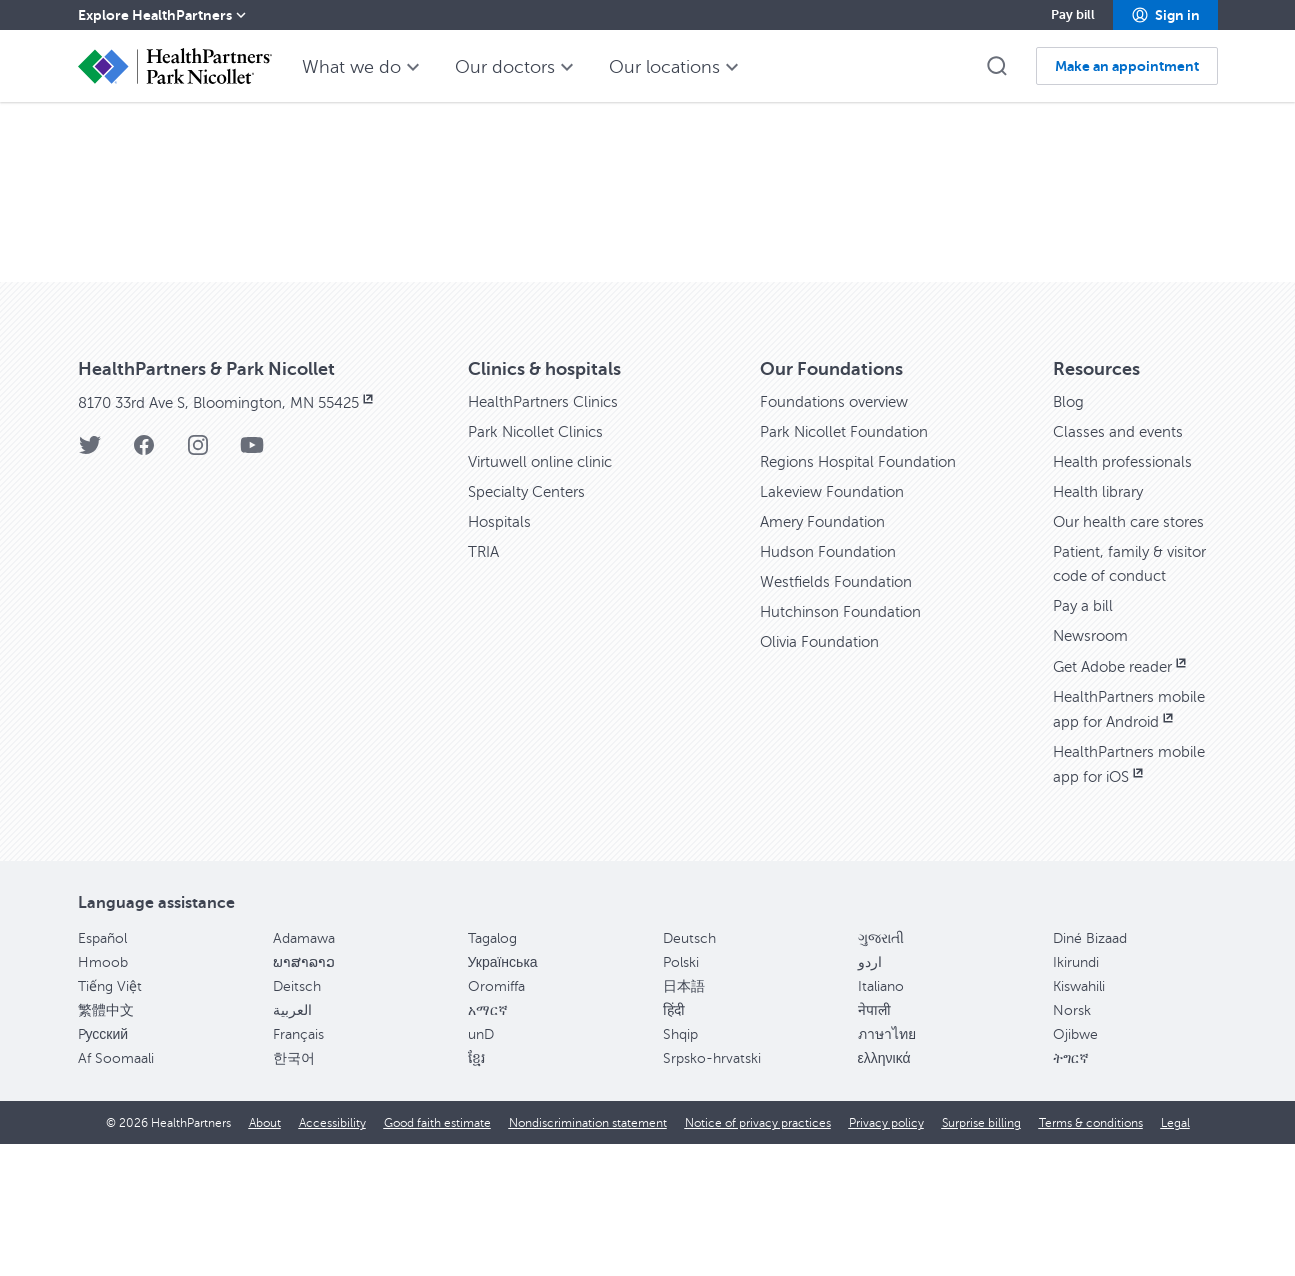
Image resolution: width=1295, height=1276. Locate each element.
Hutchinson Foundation (844, 744)
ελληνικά (884, 1190)
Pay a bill (1084, 738)
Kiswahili (1079, 1118)
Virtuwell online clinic (546, 594)
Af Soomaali (116, 1190)
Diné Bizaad (1090, 1070)
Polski (681, 1094)
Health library (1101, 624)
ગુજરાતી (881, 1070)
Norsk (1072, 1142)
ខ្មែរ (476, 1190)
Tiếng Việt (110, 1118)
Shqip (680, 1166)
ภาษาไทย (887, 1166)
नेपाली (874, 1142)
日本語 (684, 1118)
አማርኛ (488, 1142)
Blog (1069, 534)
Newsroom (1094, 768)
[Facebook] (144, 583)
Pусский (103, 1166)
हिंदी (674, 1142)
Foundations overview (839, 534)
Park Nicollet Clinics (541, 564)
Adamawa (304, 1070)
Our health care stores (1133, 654)
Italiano (881, 1118)
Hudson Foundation (830, 684)
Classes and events (1120, 564)
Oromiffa (496, 1118)
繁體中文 (106, 1142)
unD (481, 1166)
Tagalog (492, 1070)
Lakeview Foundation (836, 624)
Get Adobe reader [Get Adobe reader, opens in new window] (1126, 799)
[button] (1165, 15)
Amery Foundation (826, 654)
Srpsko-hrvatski (712, 1190)
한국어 (294, 1190)
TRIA (484, 684)
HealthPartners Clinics (548, 534)
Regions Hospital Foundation (863, 594)
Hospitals (501, 654)
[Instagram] (198, 583)
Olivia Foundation (823, 774)
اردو (870, 1094)
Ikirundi (1076, 1094)
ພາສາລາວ (304, 1094)
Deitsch (297, 1118)
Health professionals (1126, 594)
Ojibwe (1075, 1166)
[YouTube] (252, 583)
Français (298, 1166)
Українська (503, 1094)
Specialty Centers (531, 624)
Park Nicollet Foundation (849, 564)
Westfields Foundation (839, 714)
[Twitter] (90, 583)
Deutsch (689, 1070)
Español (102, 1070)
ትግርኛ (1071, 1190)
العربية (292, 1142)
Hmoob (103, 1094)
